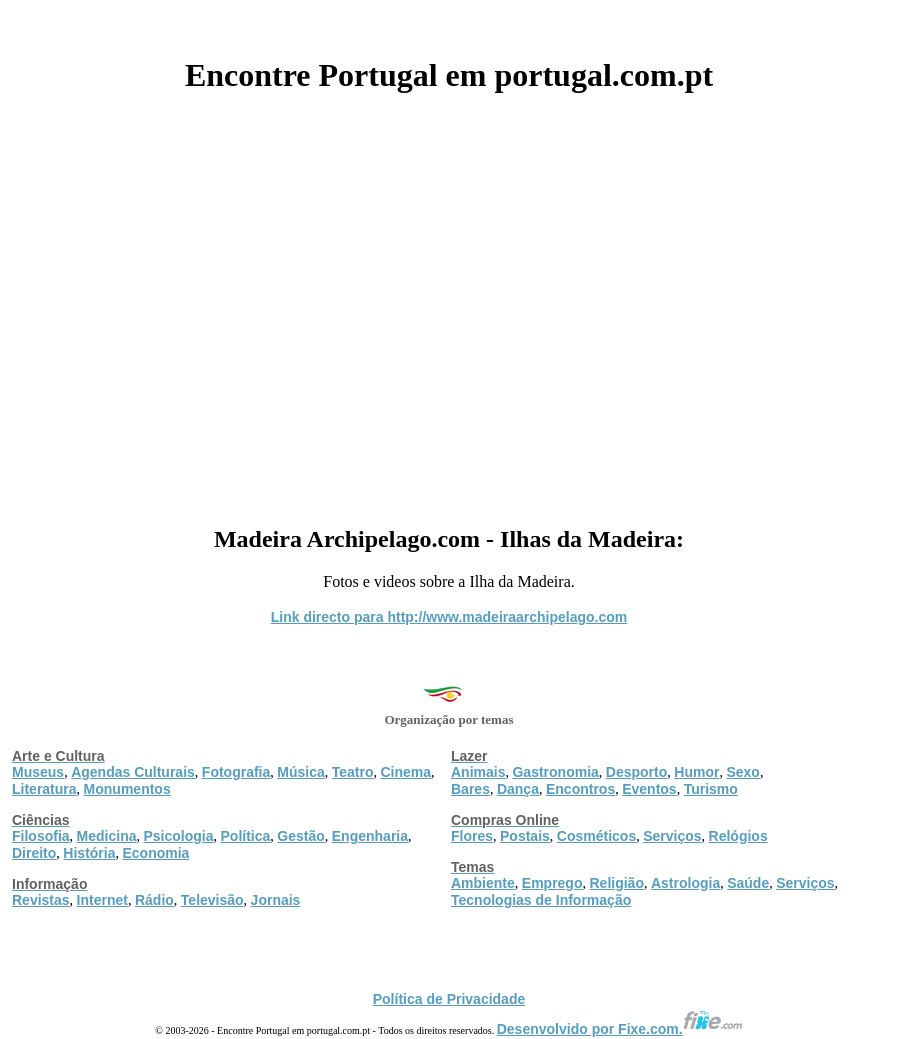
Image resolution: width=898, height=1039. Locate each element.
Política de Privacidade (449, 999)
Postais (525, 836)
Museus (38, 772)
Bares (470, 789)
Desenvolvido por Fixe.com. (620, 1029)
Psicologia (178, 836)
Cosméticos (596, 836)
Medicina (107, 836)
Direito (34, 853)
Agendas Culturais (133, 772)
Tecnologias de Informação (541, 900)
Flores (472, 836)
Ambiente (483, 883)
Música (300, 772)
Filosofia (41, 836)
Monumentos (127, 789)
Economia (155, 853)
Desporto (636, 772)
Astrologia (685, 883)
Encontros (580, 789)
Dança (518, 789)
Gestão (300, 836)
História (89, 853)
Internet (102, 900)
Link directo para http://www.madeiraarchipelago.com (449, 617)
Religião (616, 883)
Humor (696, 772)
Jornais (276, 900)
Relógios (738, 836)
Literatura (44, 789)
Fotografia (236, 772)
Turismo (711, 789)
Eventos (649, 789)
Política (246, 836)
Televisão (212, 900)
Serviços (672, 836)
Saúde (748, 883)
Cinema (406, 772)
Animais (478, 772)
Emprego (552, 883)
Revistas (41, 900)
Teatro (353, 772)
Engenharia (370, 836)
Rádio (154, 900)
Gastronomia (555, 772)
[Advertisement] (449, 302)
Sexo (742, 772)
